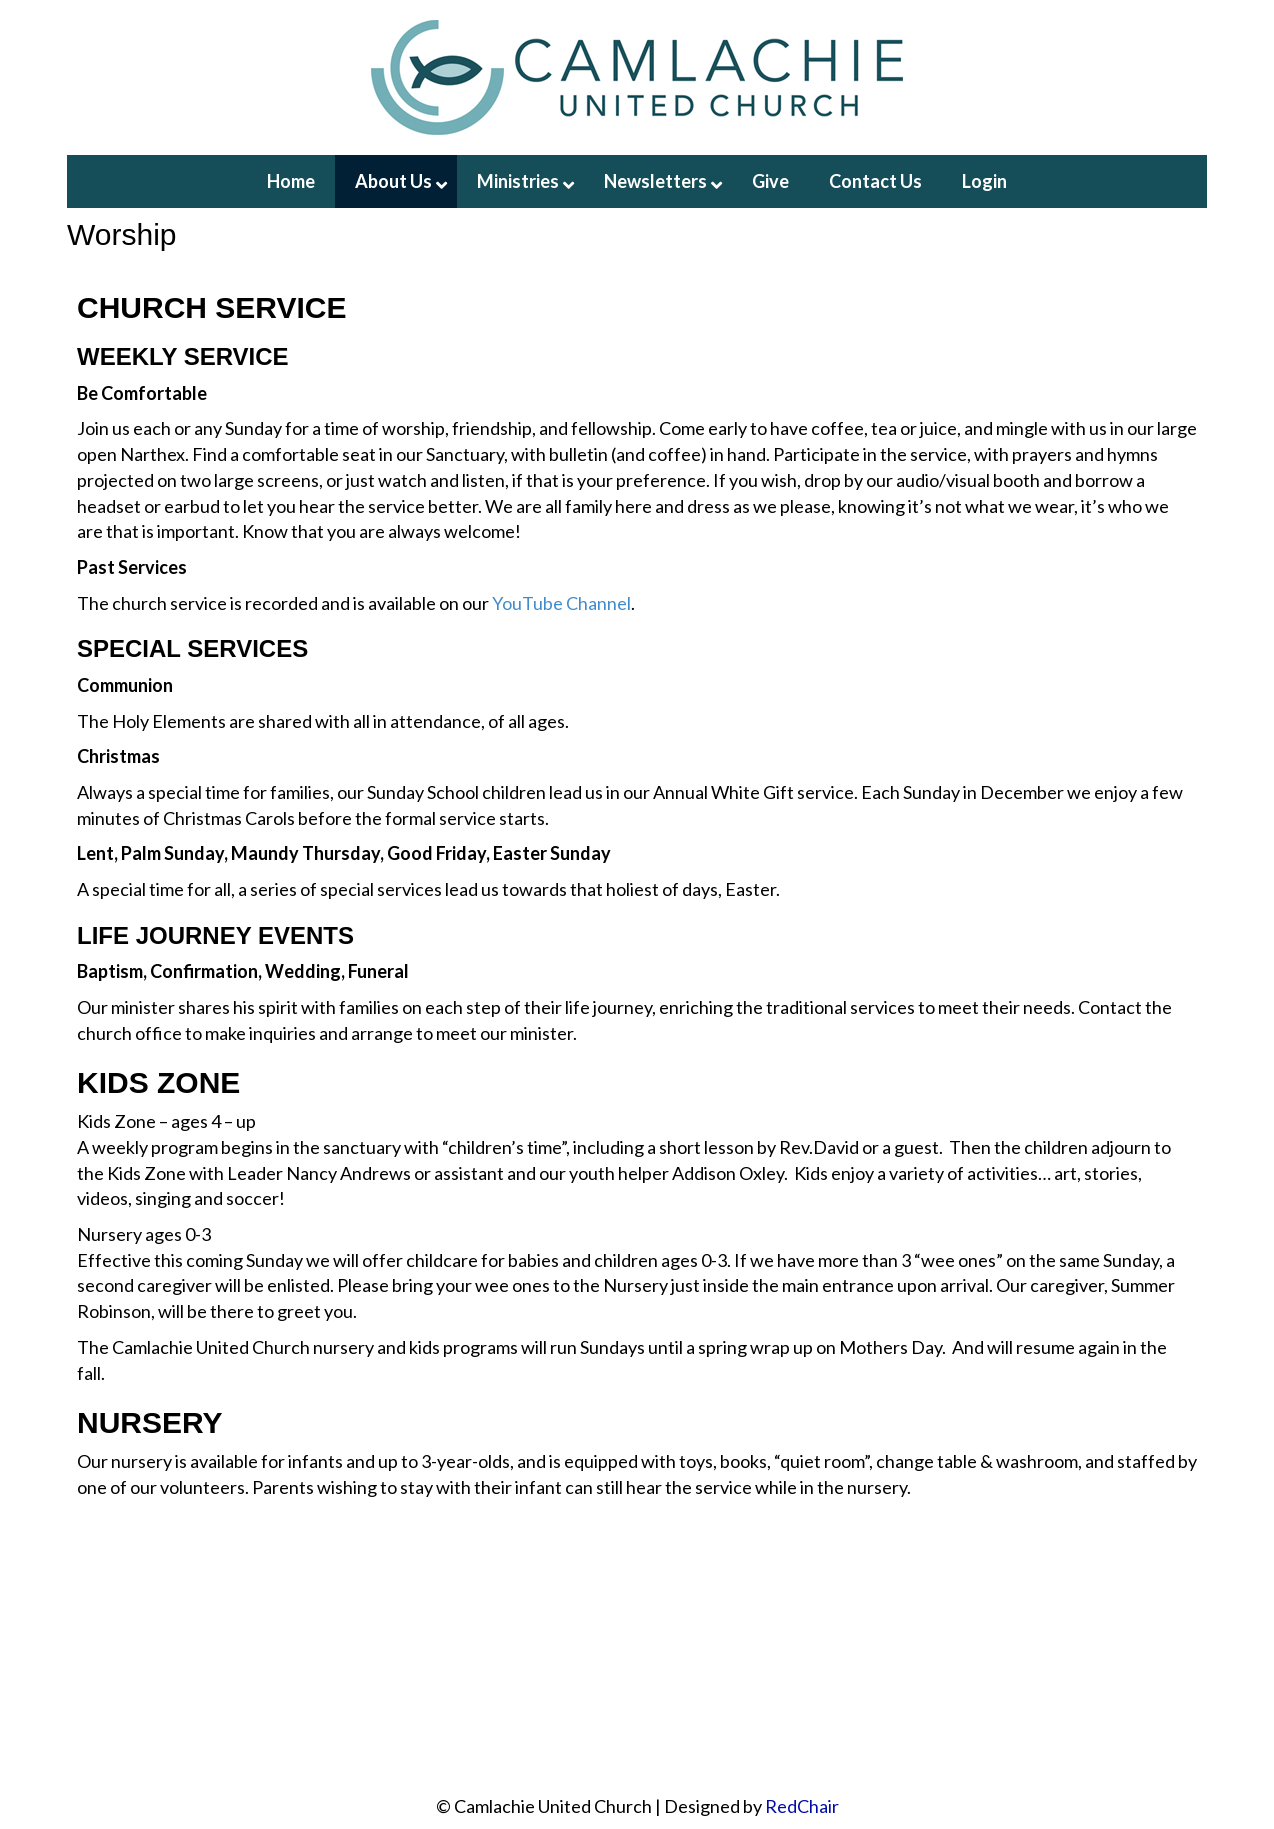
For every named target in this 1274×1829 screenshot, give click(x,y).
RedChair (802, 1806)
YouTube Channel (561, 603)
